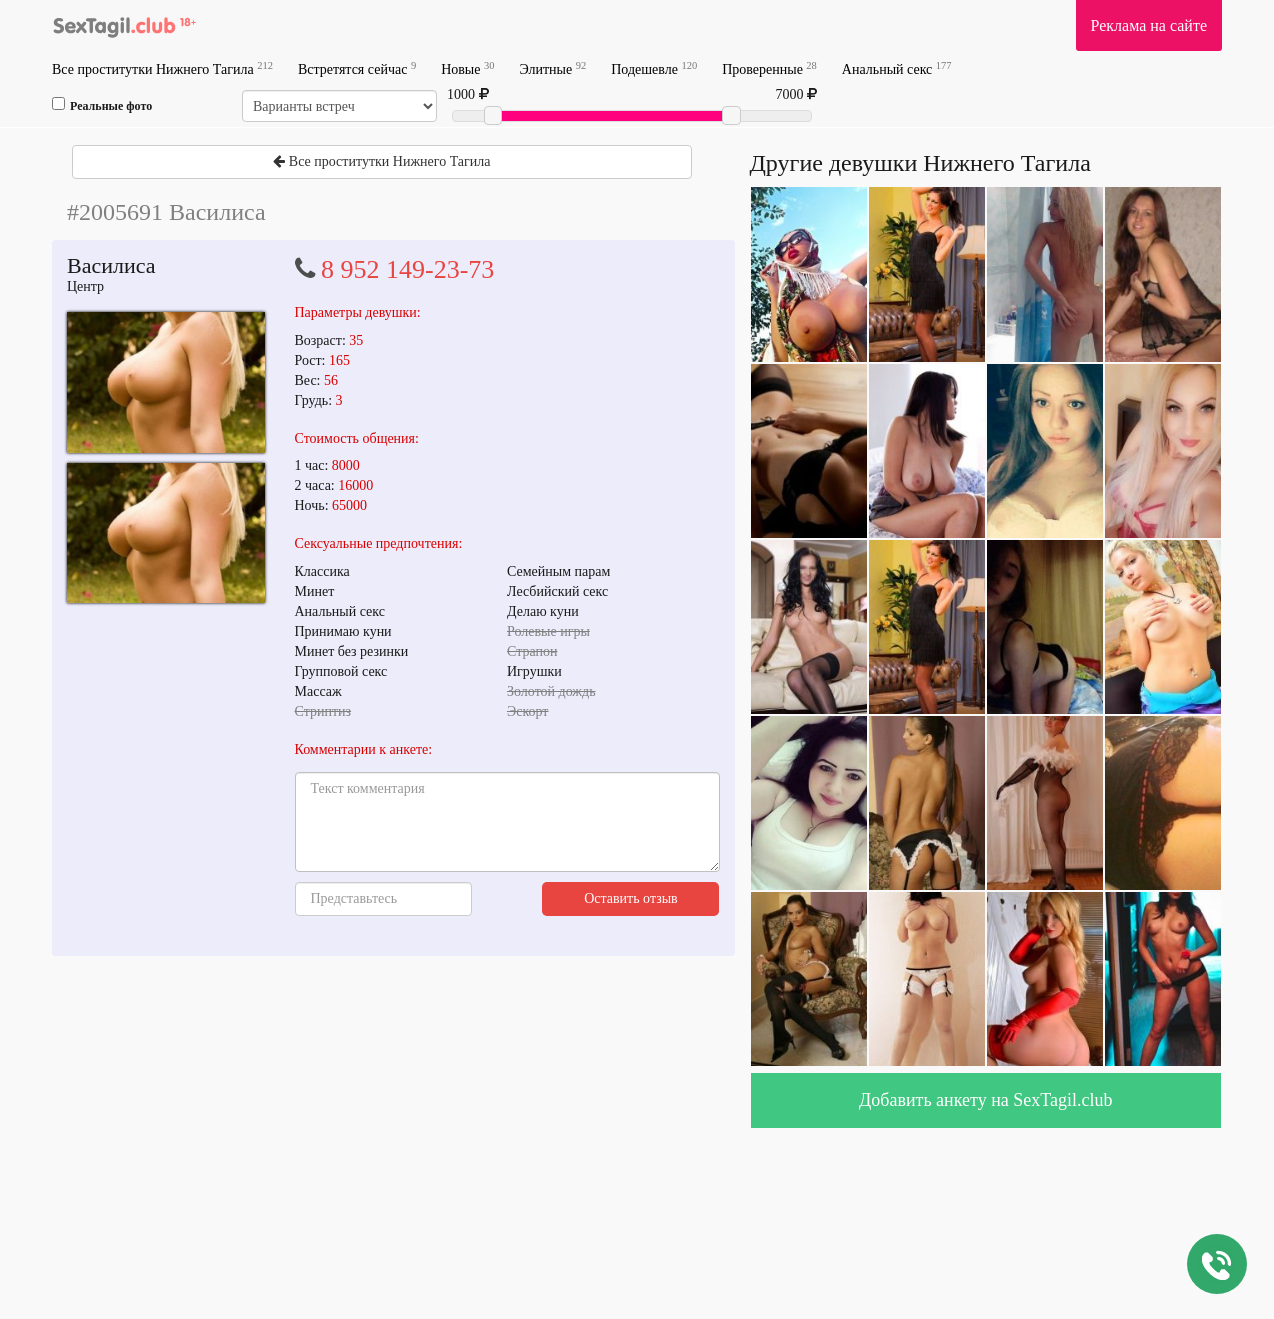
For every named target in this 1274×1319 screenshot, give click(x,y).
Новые (467, 68)
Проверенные (769, 68)
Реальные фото (102, 105)
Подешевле (654, 68)
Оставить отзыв (631, 898)
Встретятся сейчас (357, 68)
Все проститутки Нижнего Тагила (162, 68)
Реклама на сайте (1149, 25)
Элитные (552, 68)
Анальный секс (897, 68)
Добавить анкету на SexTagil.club (986, 1100)
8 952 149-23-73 (407, 269)
